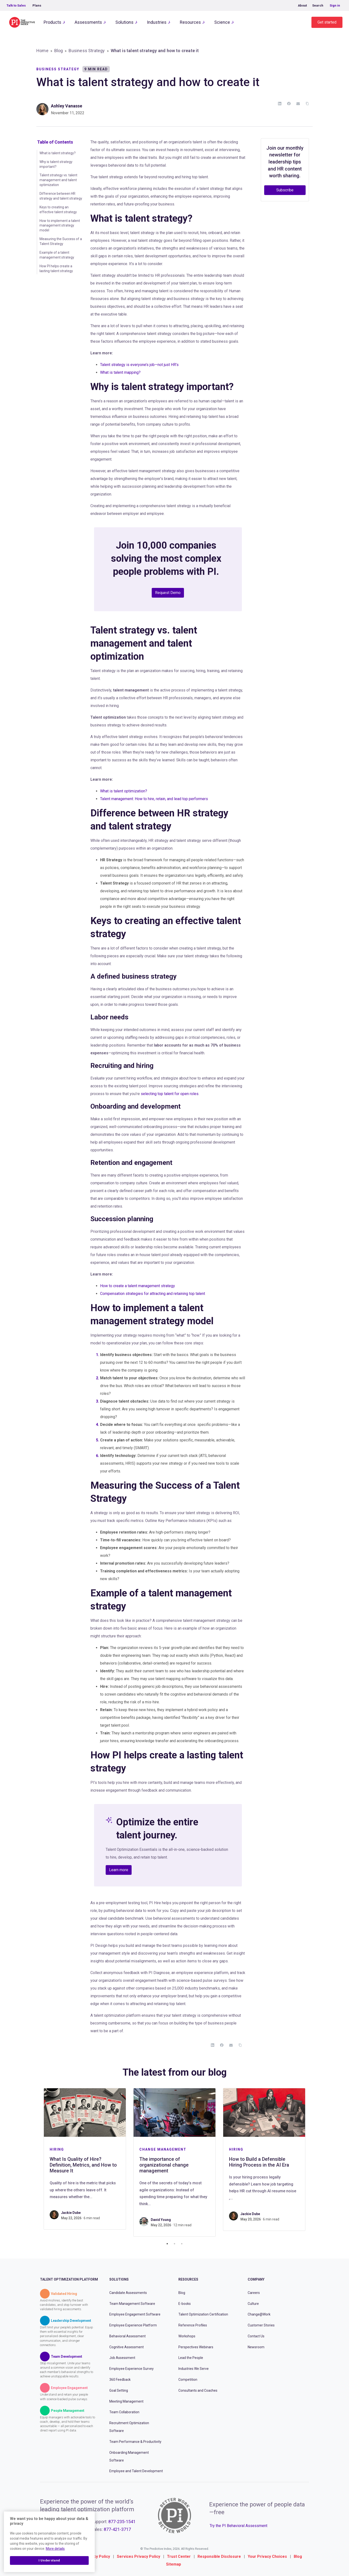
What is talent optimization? (123, 791)
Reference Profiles (192, 2325)
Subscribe (284, 190)
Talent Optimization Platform (69, 2279)
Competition (187, 2379)
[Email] (298, 103)
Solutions (124, 22)
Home (42, 50)
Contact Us (256, 2336)
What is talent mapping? (120, 372)
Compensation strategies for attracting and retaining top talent (152, 1293)
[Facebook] (289, 103)
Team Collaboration (124, 2412)
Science (222, 22)
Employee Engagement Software (134, 2314)
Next (312, 2162)
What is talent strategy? (58, 153)
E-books (184, 2304)
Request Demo (168, 592)
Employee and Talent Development (136, 2471)
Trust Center (179, 2556)
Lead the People (190, 2358)
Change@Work (259, 2314)
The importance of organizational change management (164, 2165)
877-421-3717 (117, 2529)
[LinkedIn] (280, 103)
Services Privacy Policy (138, 2556)
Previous (36, 2162)
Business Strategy (87, 50)
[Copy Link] (307, 103)
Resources (190, 22)
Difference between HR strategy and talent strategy (61, 196)
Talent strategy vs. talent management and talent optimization (58, 180)
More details (55, 2549)
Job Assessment (122, 2358)
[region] (49, 2541)
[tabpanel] (85, 2159)
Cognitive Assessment (126, 2347)
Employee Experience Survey (131, 2369)
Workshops (186, 2336)
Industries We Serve (193, 2369)
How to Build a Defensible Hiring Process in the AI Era (259, 2162)
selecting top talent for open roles (169, 1093)
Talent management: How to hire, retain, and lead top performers (154, 798)
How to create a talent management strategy (137, 1286)
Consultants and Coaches (197, 2390)
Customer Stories (261, 2325)
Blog (58, 50)
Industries (157, 22)
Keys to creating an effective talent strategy (58, 209)
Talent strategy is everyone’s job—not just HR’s (139, 364)
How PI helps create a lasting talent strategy (56, 268)
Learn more (118, 1870)
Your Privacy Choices (267, 2556)
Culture (253, 2304)
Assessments (88, 22)
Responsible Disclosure (219, 2556)
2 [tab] (174, 2243)
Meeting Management (126, 2401)
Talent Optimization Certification (203, 2314)
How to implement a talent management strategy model (60, 225)
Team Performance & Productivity (135, 2442)
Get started (326, 22)
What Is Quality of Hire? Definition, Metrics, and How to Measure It (83, 2165)
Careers (254, 2293)
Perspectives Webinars (195, 2347)
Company (256, 2279)
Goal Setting (118, 2390)
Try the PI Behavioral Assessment (238, 2525)
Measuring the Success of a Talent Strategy (61, 241)
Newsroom (256, 2347)
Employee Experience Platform (133, 2325)
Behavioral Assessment (127, 2336)
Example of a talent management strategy (57, 255)
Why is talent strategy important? (56, 164)
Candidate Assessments (128, 2293)
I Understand (49, 2560)
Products (52, 22)
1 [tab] (167, 2243)
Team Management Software (132, 2304)
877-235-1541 (121, 2521)
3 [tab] (181, 2243)
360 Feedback (120, 2379)
